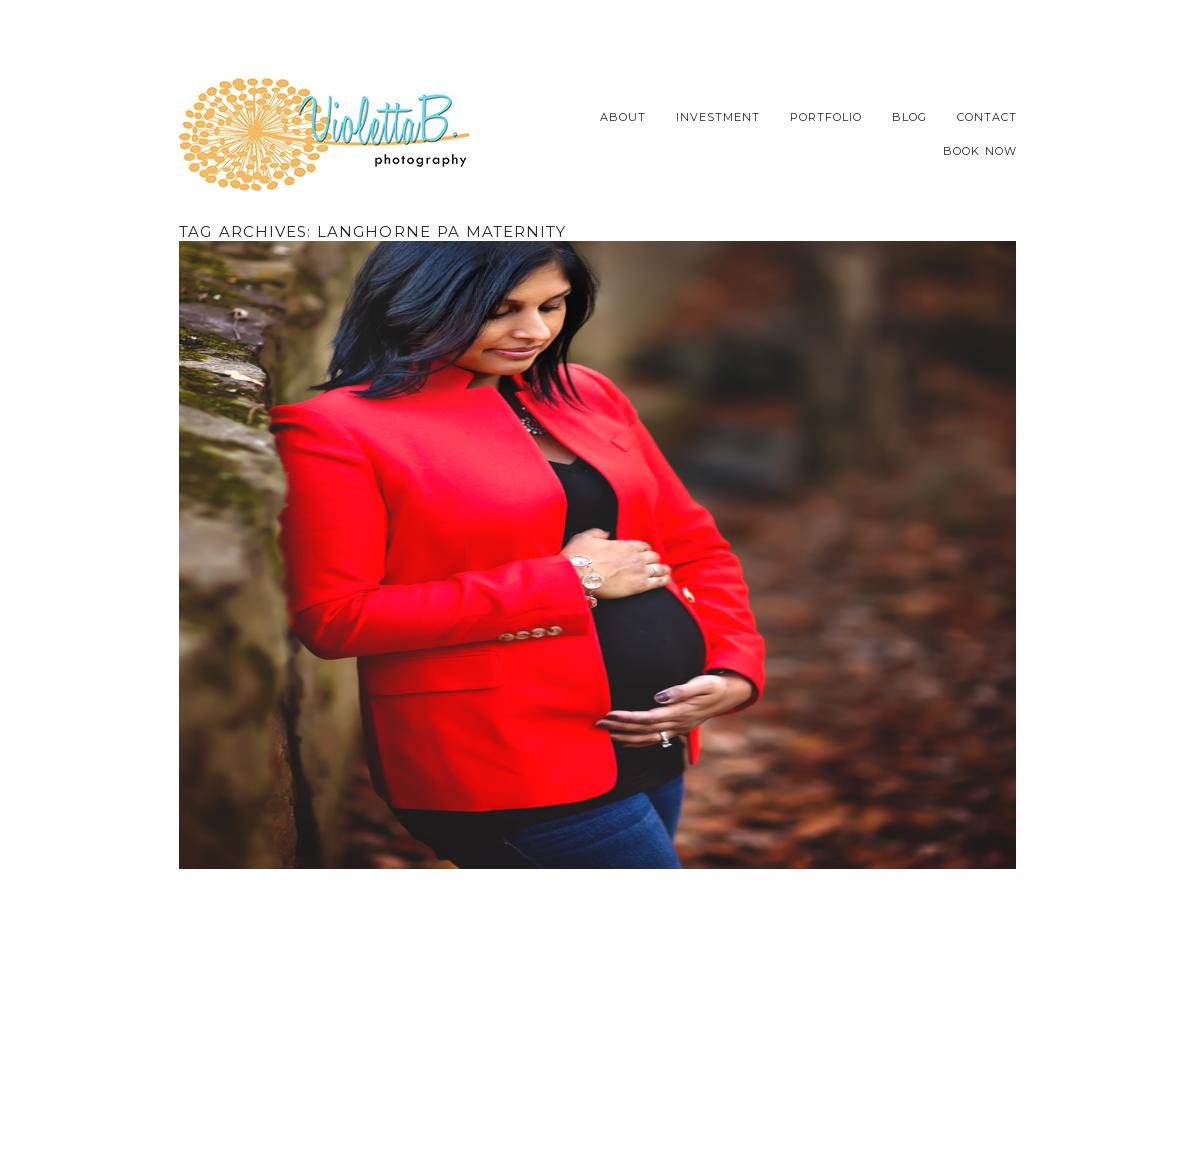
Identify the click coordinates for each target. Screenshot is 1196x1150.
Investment (718, 117)
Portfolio (826, 117)
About (623, 117)
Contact (987, 117)
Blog (909, 117)
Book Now (980, 151)
